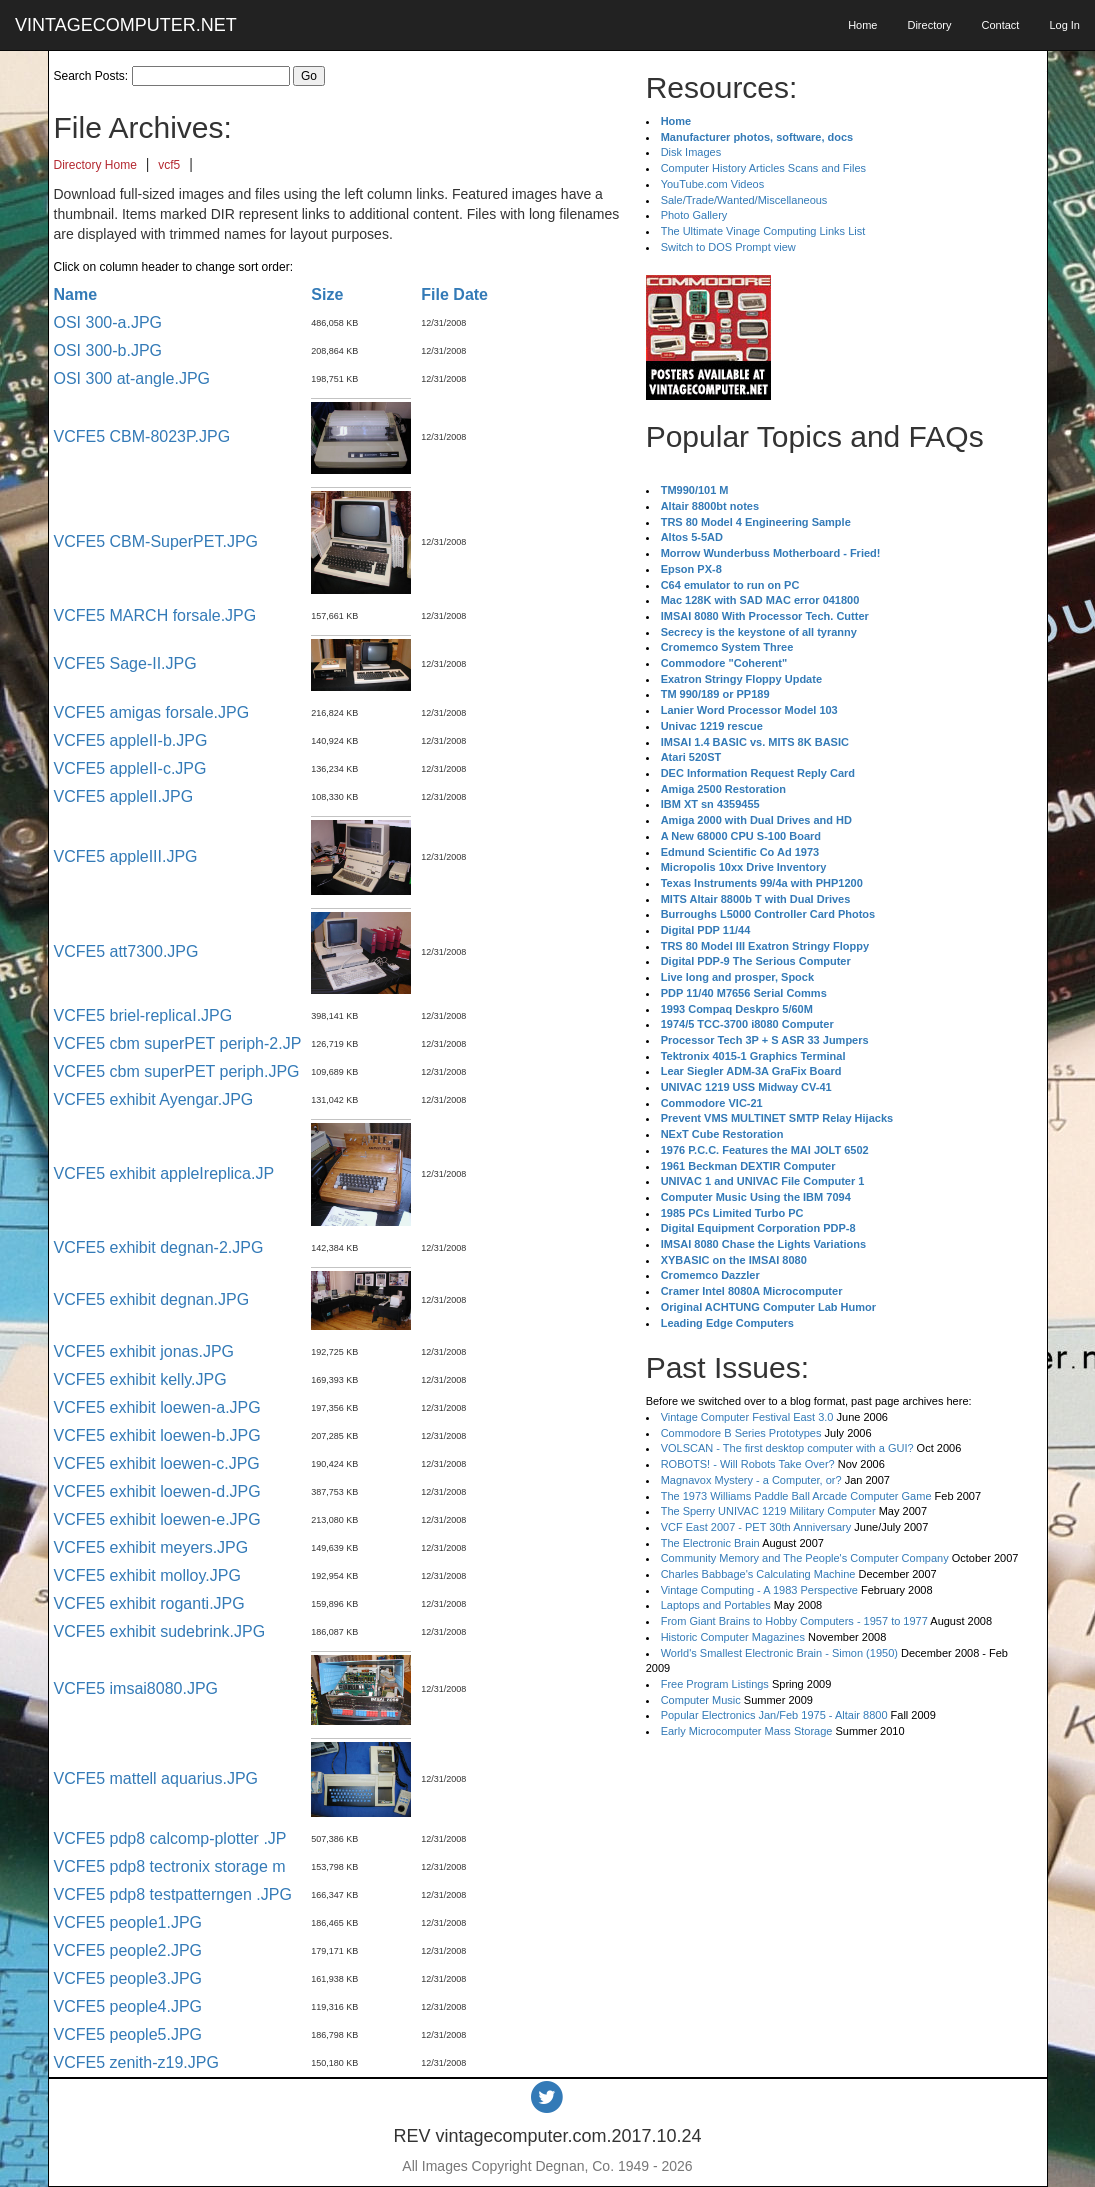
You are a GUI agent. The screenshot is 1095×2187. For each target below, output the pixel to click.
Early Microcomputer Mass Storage (747, 1731)
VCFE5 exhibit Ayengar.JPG (154, 1099)
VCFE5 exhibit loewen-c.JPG (157, 1463)
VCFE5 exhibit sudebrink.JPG (160, 1631)
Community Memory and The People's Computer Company (805, 1558)
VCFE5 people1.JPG (128, 1922)
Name (76, 294)
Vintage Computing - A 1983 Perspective (759, 1590)
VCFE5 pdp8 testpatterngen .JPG (173, 1894)
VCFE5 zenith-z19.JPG (136, 2062)
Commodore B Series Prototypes (741, 1433)
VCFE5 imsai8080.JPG (136, 1688)
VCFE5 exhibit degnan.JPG (152, 1299)
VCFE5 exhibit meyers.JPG (151, 1547)
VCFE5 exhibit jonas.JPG (144, 1351)
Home (862, 25)
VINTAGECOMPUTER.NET (126, 25)
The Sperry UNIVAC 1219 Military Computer (768, 1511)
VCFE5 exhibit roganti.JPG (149, 1603)
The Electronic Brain (710, 1543)
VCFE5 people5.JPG (128, 2034)
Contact (1000, 25)
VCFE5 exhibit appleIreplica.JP (164, 1173)
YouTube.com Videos (713, 184)
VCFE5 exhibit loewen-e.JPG (157, 1519)
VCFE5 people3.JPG (128, 1978)
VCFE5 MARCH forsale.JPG (155, 615)
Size (327, 294)
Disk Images (691, 152)
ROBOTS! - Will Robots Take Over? (748, 1464)
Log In (1064, 25)
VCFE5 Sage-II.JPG (125, 663)
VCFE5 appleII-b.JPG (131, 740)
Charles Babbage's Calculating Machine (758, 1574)
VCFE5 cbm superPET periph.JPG (177, 1071)
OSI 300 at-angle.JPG (132, 378)
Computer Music (701, 1700)
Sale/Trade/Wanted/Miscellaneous (744, 200)
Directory (929, 25)
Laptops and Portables (716, 1605)
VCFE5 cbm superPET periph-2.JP (178, 1043)
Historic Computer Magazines (733, 1637)
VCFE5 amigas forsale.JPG (152, 712)
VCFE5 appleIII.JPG (126, 856)
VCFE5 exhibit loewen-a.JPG (157, 1407)
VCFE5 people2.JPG (128, 1950)
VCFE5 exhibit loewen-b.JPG (157, 1435)
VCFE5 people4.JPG (128, 2006)
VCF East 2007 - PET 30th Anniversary (756, 1527)
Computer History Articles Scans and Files (763, 168)
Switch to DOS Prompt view (728, 247)
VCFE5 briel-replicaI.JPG (143, 1015)
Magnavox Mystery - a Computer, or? (751, 1480)
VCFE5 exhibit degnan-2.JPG (159, 1247)
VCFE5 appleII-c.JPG (130, 768)
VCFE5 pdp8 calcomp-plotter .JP (170, 1838)
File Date (454, 294)
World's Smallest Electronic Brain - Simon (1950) (779, 1653)
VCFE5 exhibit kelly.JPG (140, 1379)
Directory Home (95, 165)
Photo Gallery (694, 215)
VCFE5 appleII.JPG (124, 796)
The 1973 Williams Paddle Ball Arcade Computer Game (796, 1496)
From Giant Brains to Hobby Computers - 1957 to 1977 (794, 1621)
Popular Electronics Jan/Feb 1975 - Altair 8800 (774, 1715)
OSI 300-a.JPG (108, 322)
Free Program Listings (715, 1684)
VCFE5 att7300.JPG (126, 951)
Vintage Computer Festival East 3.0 (747, 1417)
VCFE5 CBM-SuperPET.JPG (156, 541)
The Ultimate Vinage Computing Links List (763, 231)
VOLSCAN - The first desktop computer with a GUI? (787, 1448)
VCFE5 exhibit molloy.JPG (147, 1575)
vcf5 (169, 165)
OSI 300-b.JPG (108, 350)
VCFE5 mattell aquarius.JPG (156, 1778)
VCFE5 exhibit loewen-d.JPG (157, 1491)
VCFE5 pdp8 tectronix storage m (170, 1866)
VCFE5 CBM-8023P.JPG (142, 436)
